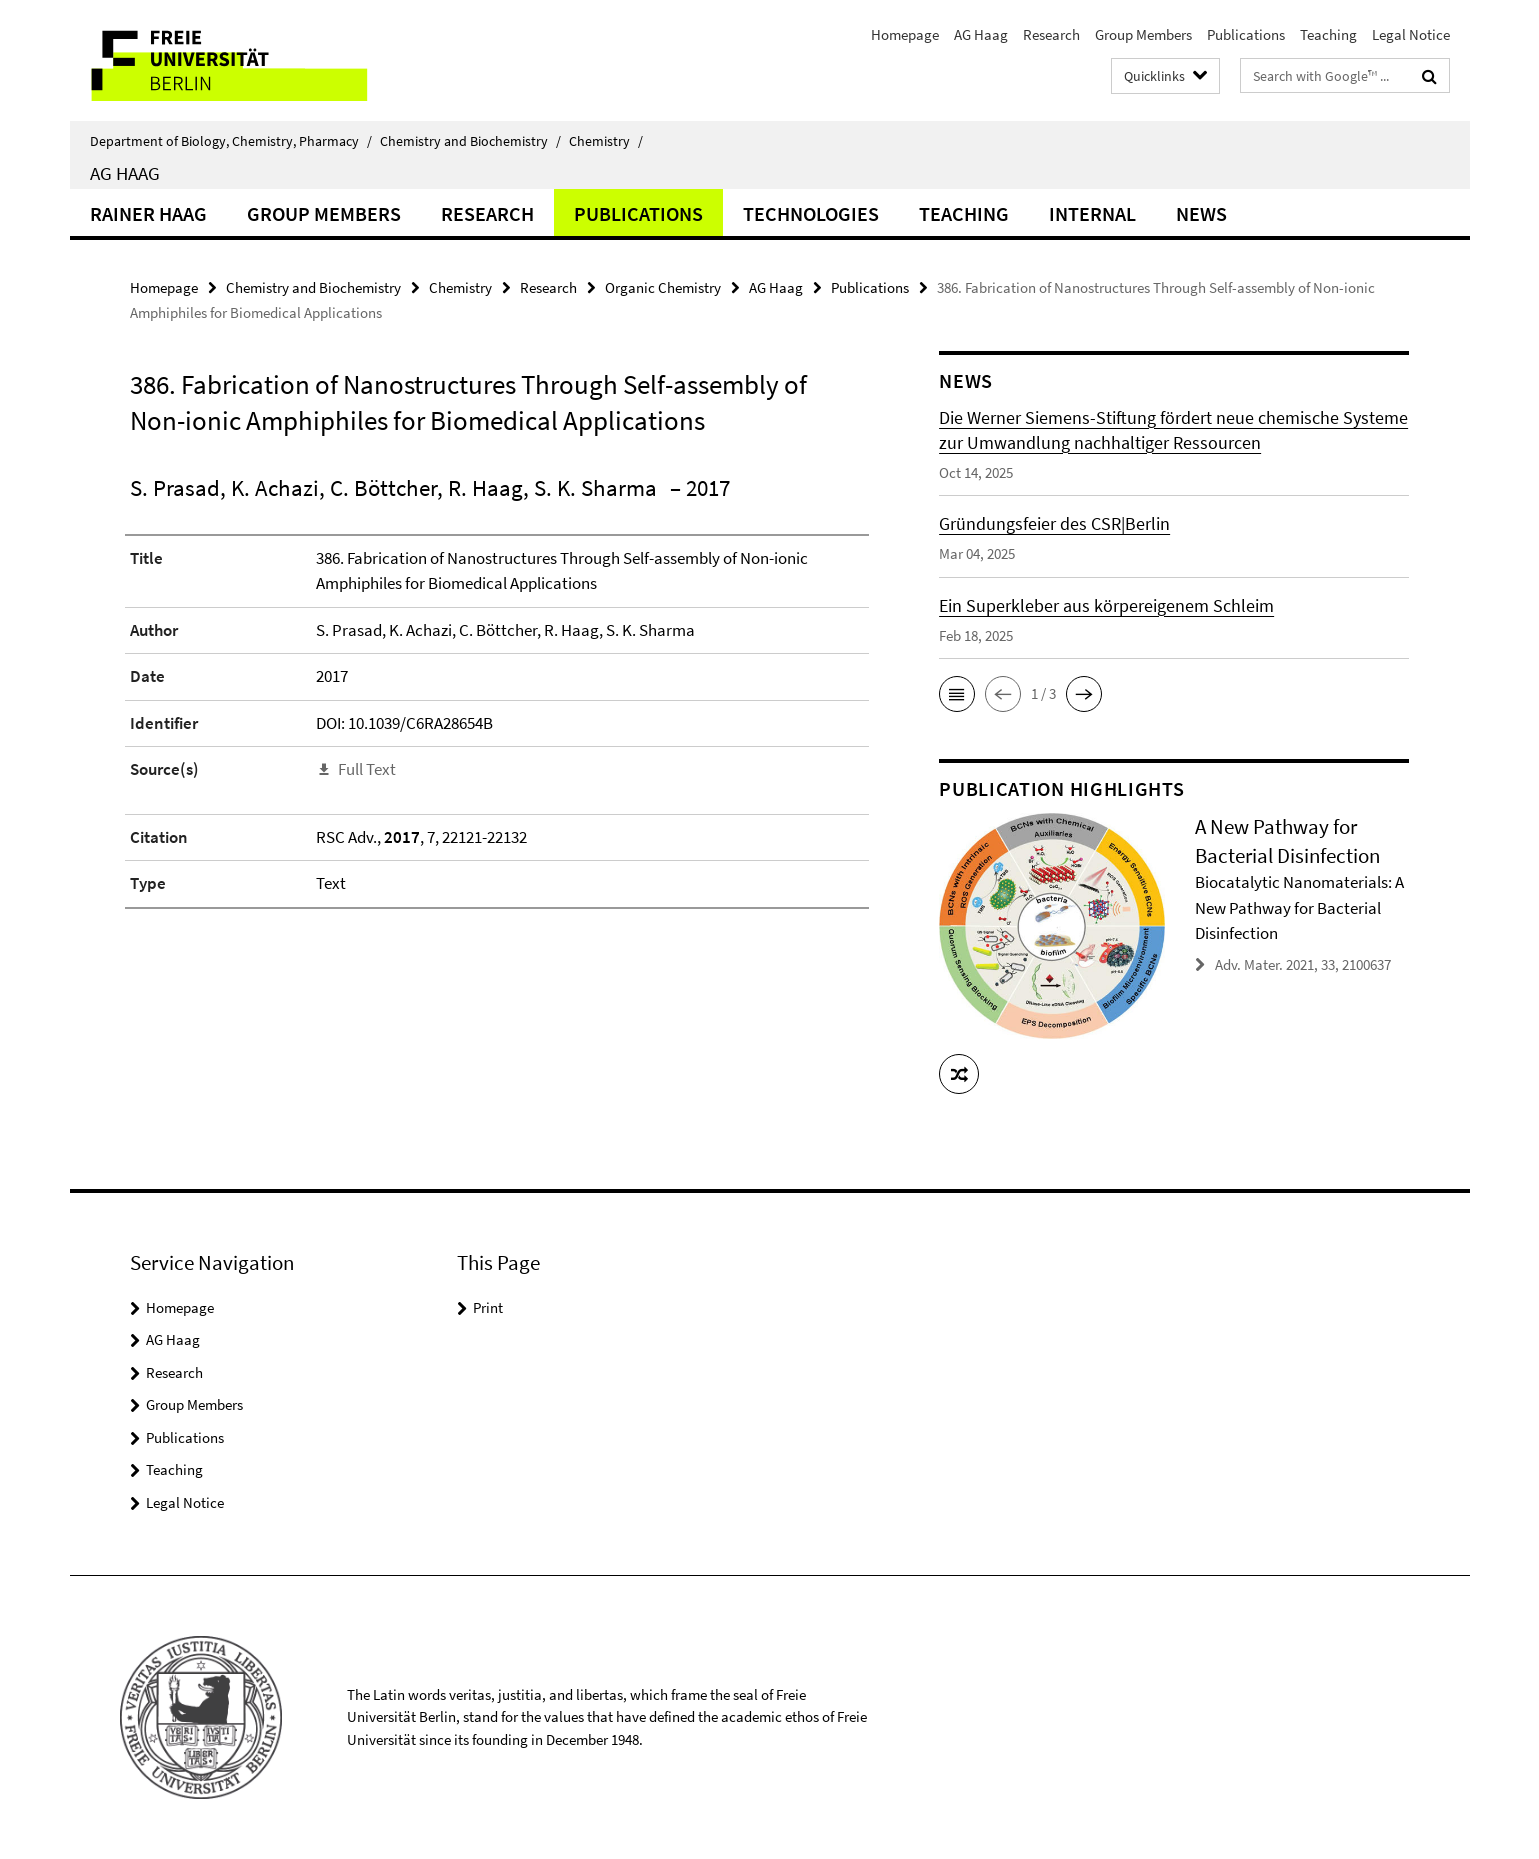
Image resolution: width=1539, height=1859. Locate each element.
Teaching (1328, 34)
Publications (1246, 34)
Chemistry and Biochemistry (470, 141)
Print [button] (488, 1307)
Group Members (1143, 34)
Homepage (905, 34)
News (1201, 213)
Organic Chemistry (663, 287)
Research (1051, 34)
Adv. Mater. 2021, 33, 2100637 (1303, 964)
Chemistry (606, 141)
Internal (1092, 213)
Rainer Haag (148, 213)
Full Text (367, 769)
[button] (957, 694)
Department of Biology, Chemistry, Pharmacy (231, 141)
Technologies (811, 213)
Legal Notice (1411, 34)
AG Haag (981, 34)
